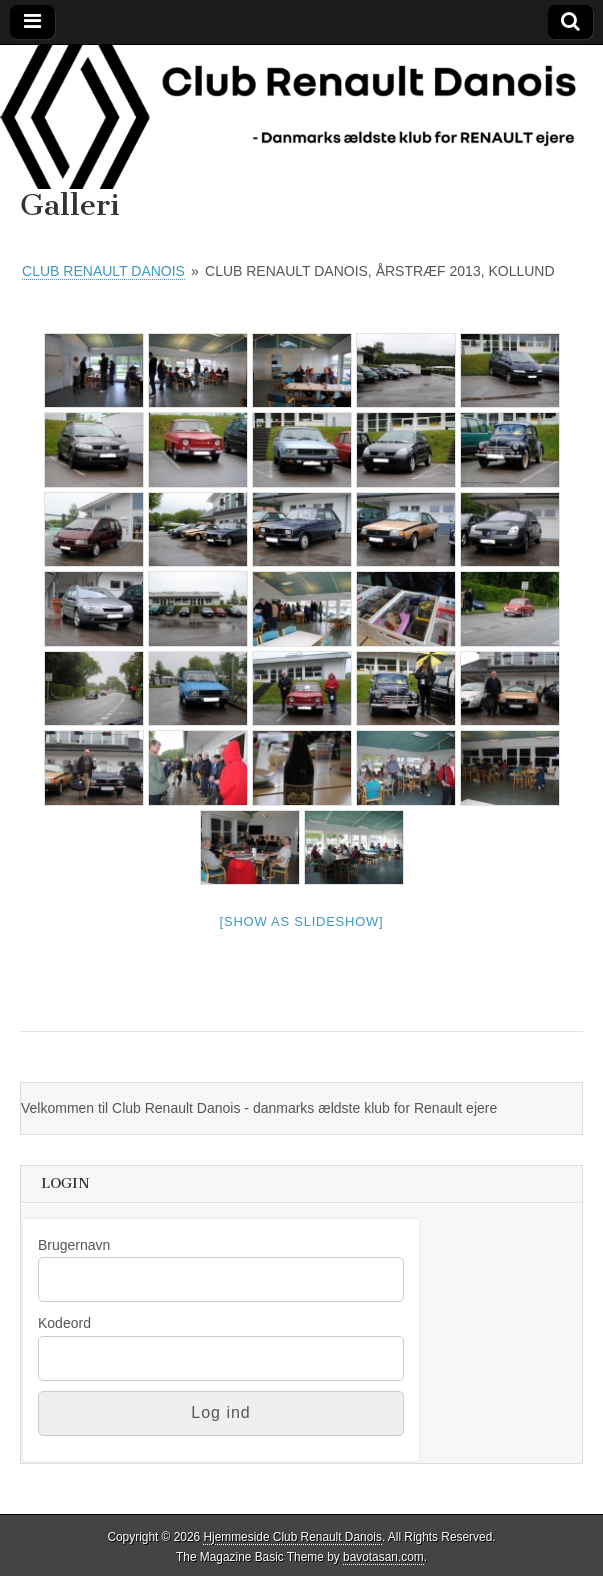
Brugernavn (74, 1245)
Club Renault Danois (103, 271)
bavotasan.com (383, 1557)
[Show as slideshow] (302, 921)
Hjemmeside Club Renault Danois (292, 1537)
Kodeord (64, 1323)
